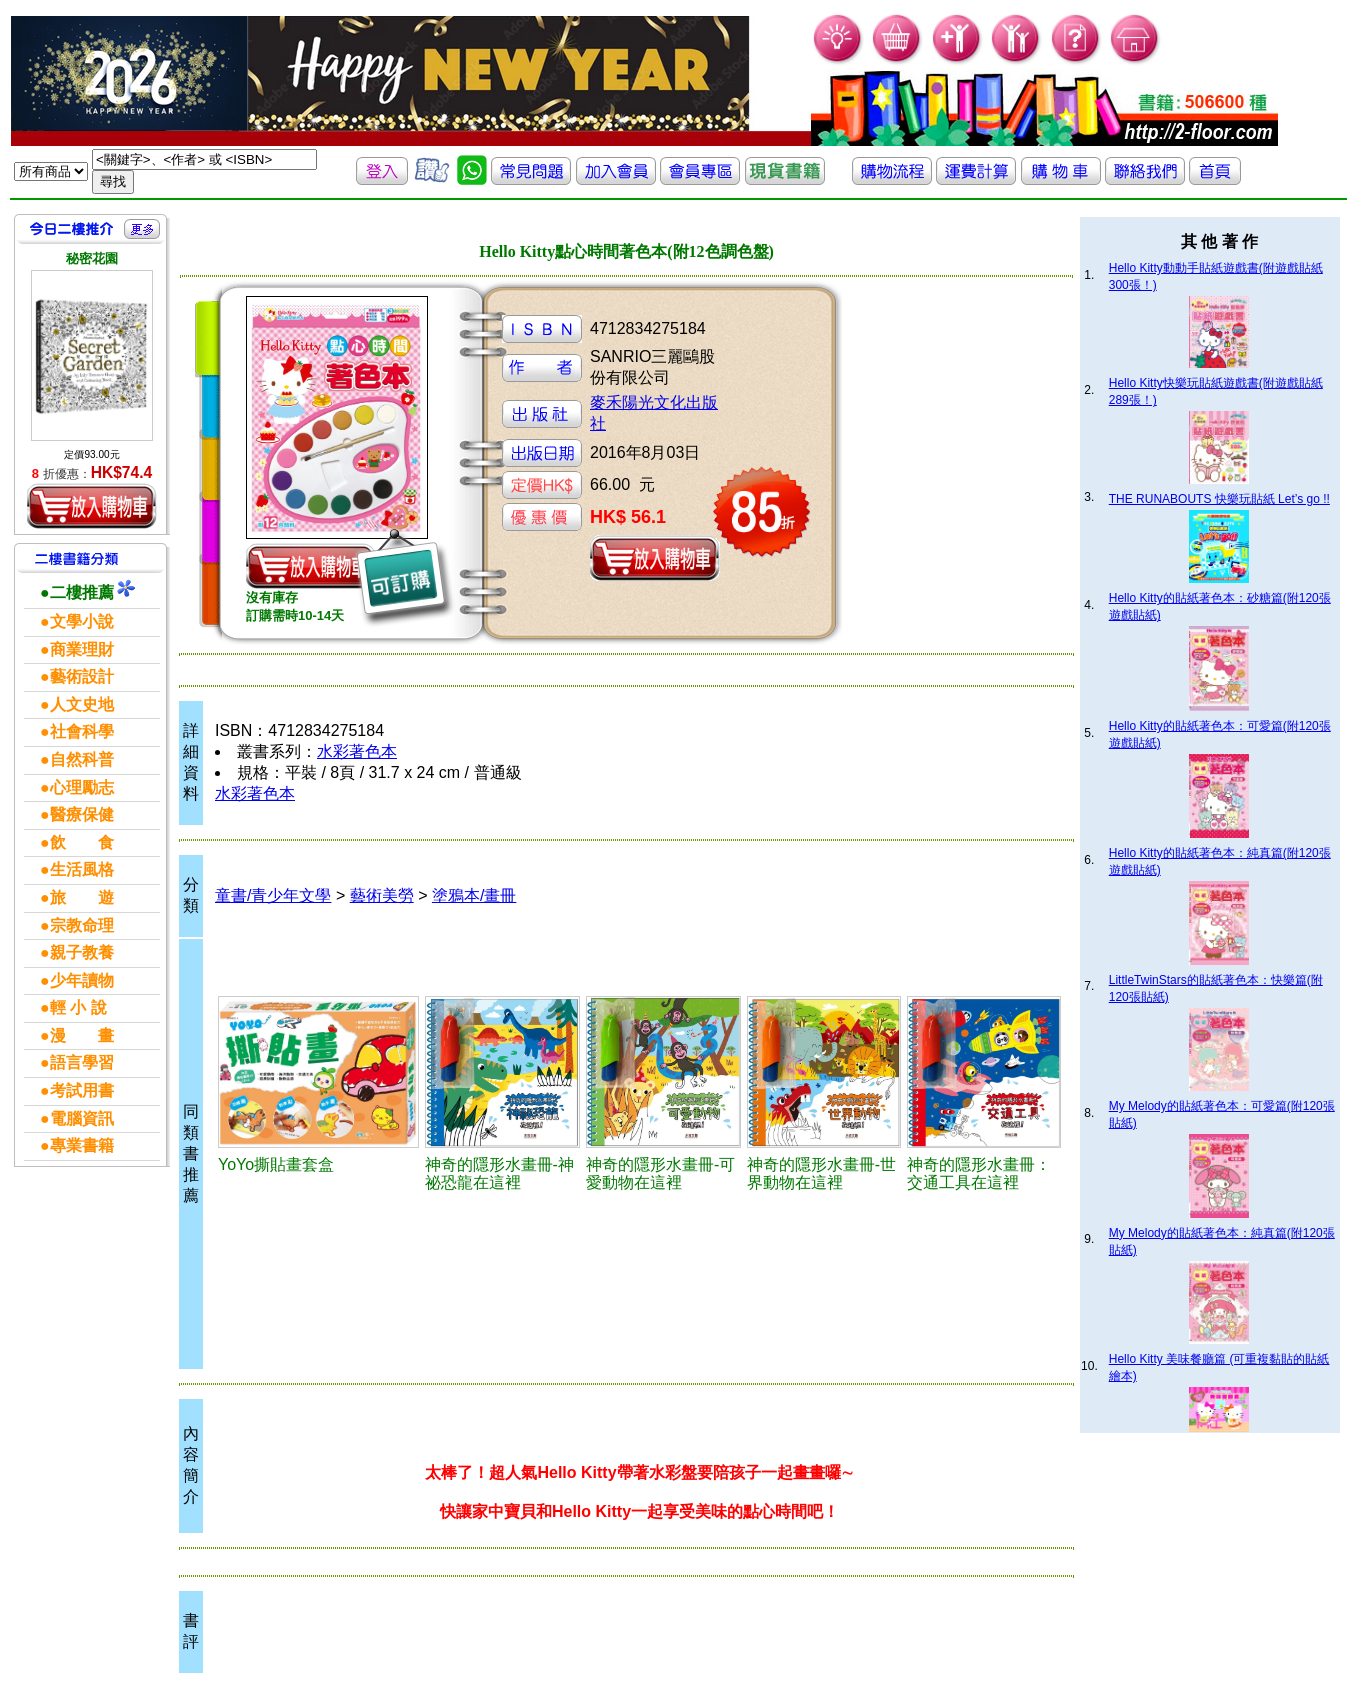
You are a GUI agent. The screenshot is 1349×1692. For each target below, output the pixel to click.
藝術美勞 (382, 895)
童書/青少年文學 (273, 895)
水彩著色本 (357, 751)
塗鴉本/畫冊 (474, 895)
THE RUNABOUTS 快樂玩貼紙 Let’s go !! (1219, 499)
